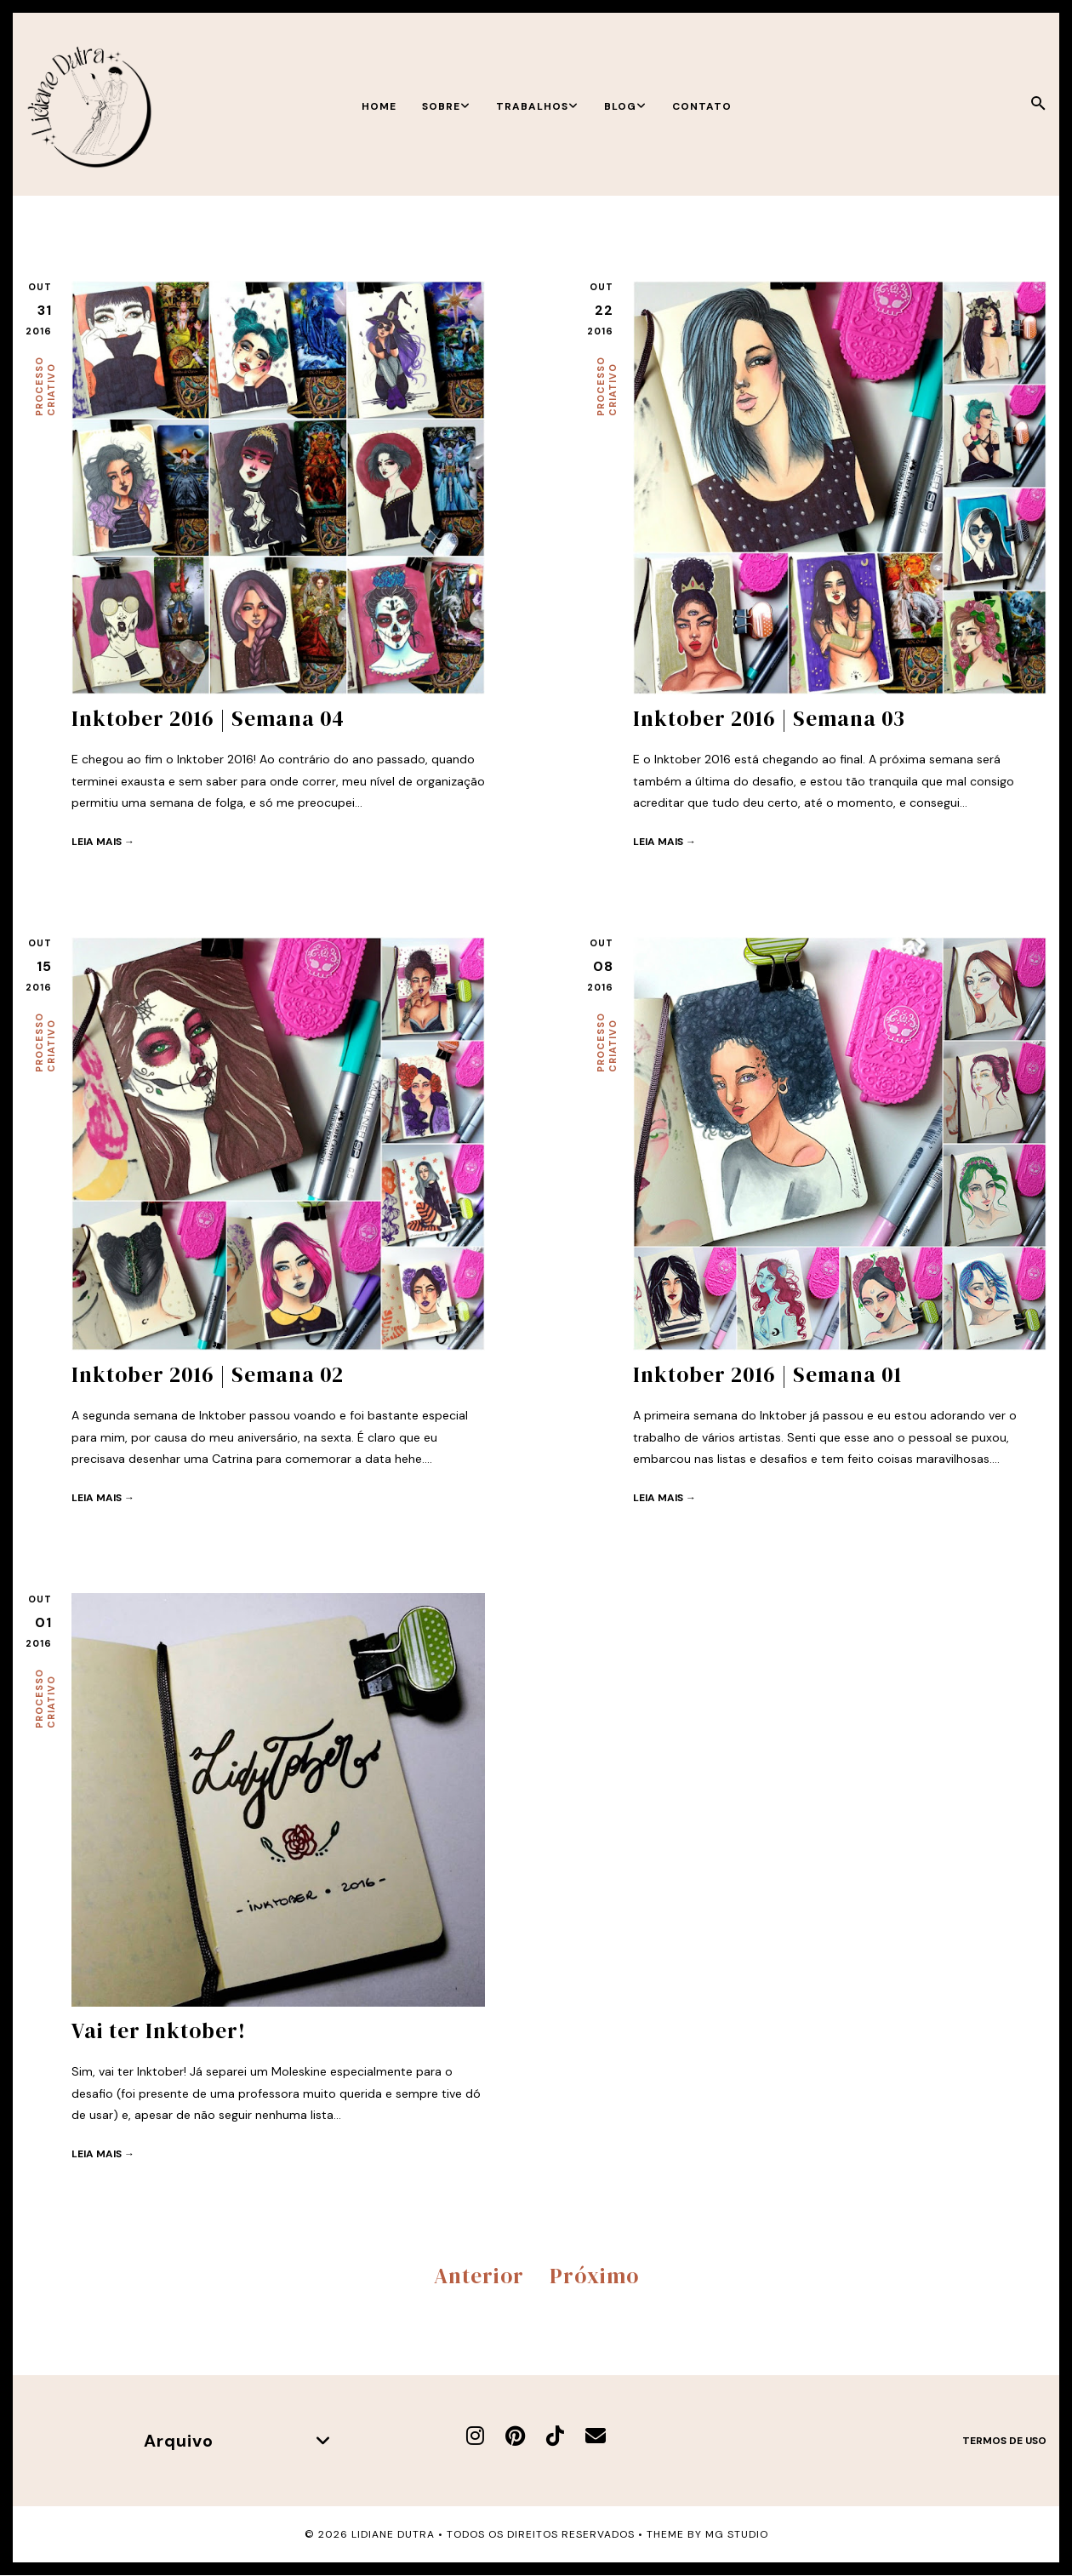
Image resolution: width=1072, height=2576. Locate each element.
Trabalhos (537, 106)
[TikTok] (555, 2436)
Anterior (479, 2275)
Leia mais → (102, 841)
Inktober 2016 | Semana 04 (208, 718)
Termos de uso (1004, 2440)
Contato (702, 106)
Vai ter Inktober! (158, 2030)
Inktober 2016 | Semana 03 (769, 718)
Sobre (446, 106)
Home (379, 106)
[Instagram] (475, 2436)
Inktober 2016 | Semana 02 (207, 1374)
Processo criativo (45, 386)
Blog (625, 106)
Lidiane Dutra (393, 2534)
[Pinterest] (515, 2436)
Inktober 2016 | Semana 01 (767, 1374)
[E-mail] (595, 2436)
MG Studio (736, 2534)
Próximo (594, 2275)
